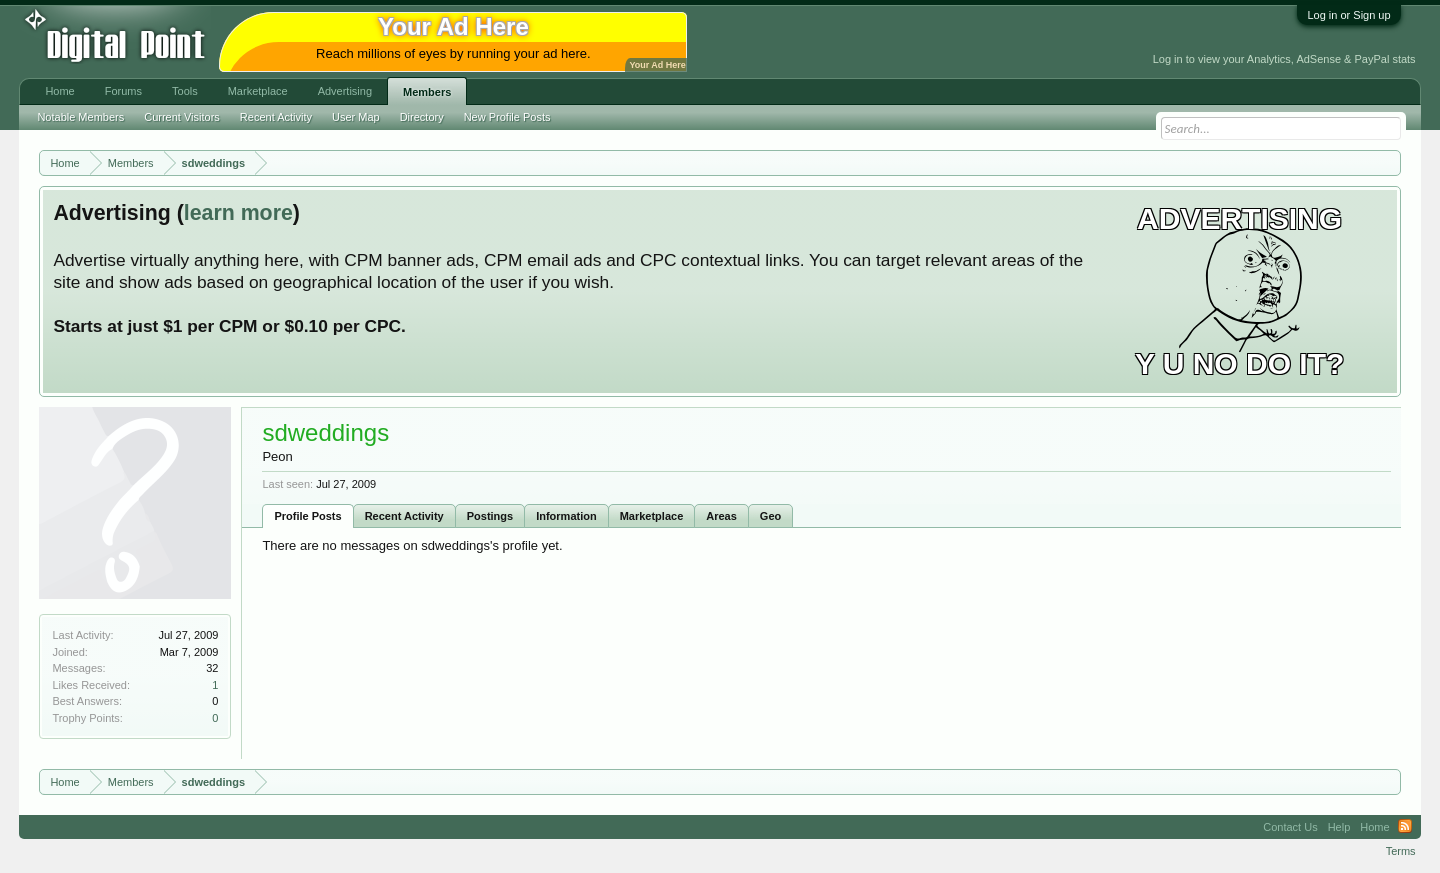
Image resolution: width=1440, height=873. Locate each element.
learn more (238, 213)
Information (566, 516)
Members (427, 92)
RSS (1405, 827)
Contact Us (1290, 827)
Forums (123, 91)
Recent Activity (404, 516)
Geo (770, 516)
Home (59, 91)
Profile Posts (307, 516)
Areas (721, 516)
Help (1339, 827)
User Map (356, 117)
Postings (490, 516)
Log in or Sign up (1348, 15)
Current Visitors (182, 117)
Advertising (345, 91)
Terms (1401, 851)
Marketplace (652, 516)
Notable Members (80, 117)
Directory (422, 117)
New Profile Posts (507, 117)
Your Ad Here (657, 65)
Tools (185, 91)
